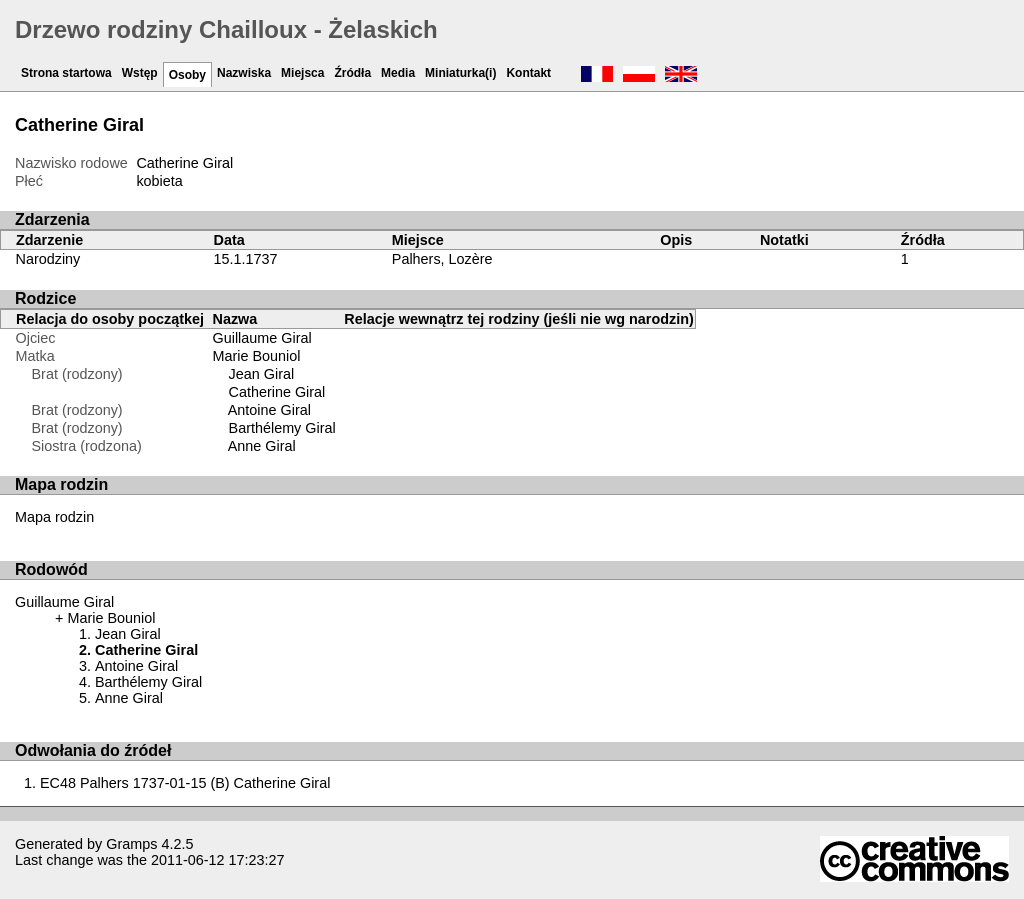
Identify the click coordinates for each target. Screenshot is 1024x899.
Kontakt (528, 73)
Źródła (352, 73)
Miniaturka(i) (460, 73)
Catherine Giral (277, 392)
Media (398, 73)
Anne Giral (262, 446)
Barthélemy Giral (282, 428)
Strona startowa (66, 73)
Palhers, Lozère (442, 259)
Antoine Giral (269, 410)
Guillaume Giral (262, 338)
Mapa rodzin (54, 517)
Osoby (187, 75)
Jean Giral (262, 374)
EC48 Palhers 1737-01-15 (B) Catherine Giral (185, 783)
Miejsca (302, 73)
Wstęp (140, 73)
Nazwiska (244, 73)
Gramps (131, 844)
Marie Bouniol (257, 356)
